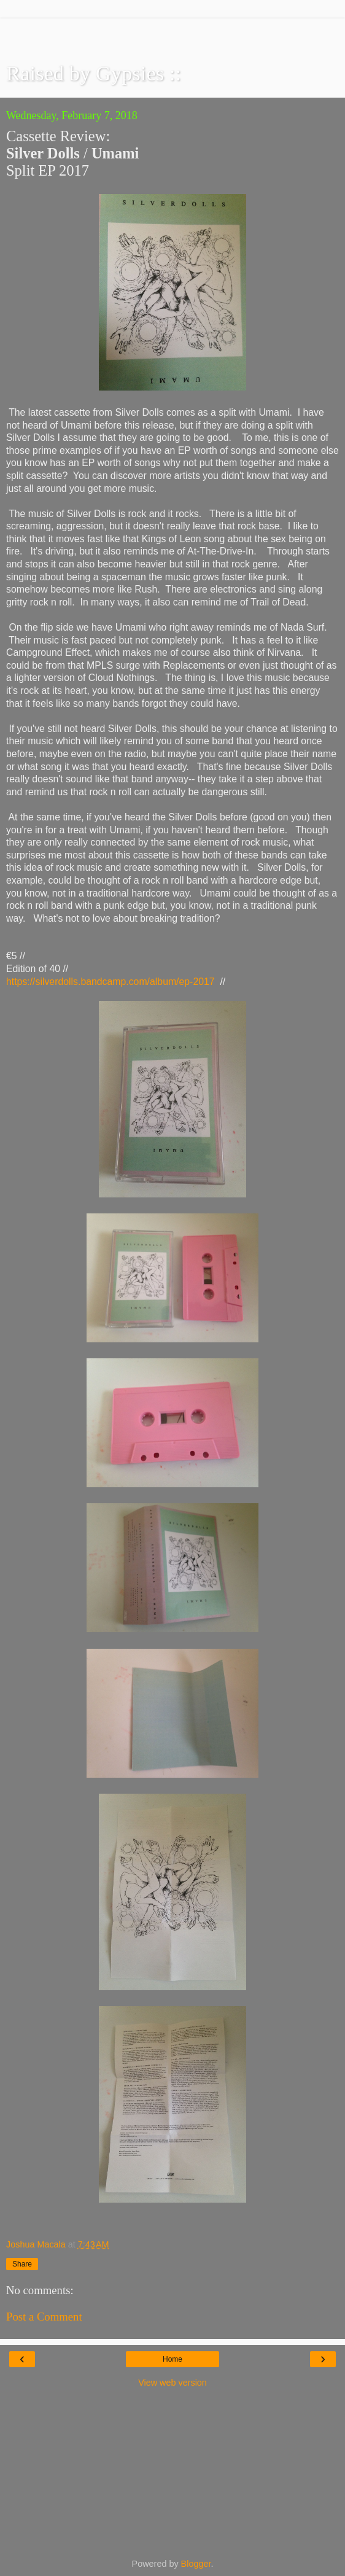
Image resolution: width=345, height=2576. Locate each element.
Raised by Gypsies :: (93, 73)
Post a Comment (44, 2316)
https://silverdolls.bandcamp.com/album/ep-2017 (110, 981)
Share (22, 2264)
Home (172, 2359)
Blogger (196, 2564)
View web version (172, 2382)
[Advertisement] (172, 33)
